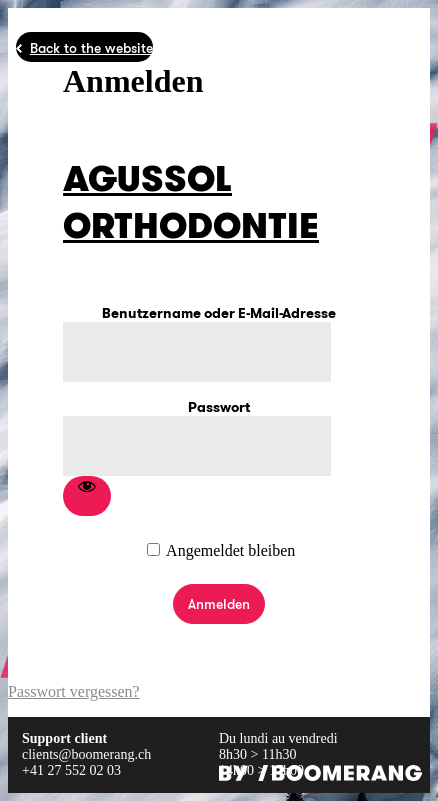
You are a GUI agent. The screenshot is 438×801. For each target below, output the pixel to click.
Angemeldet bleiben (230, 550)
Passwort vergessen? (74, 691)
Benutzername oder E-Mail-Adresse (219, 313)
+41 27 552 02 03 (71, 770)
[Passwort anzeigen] (87, 496)
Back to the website (91, 47)
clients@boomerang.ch (86, 754)
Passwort (219, 407)
